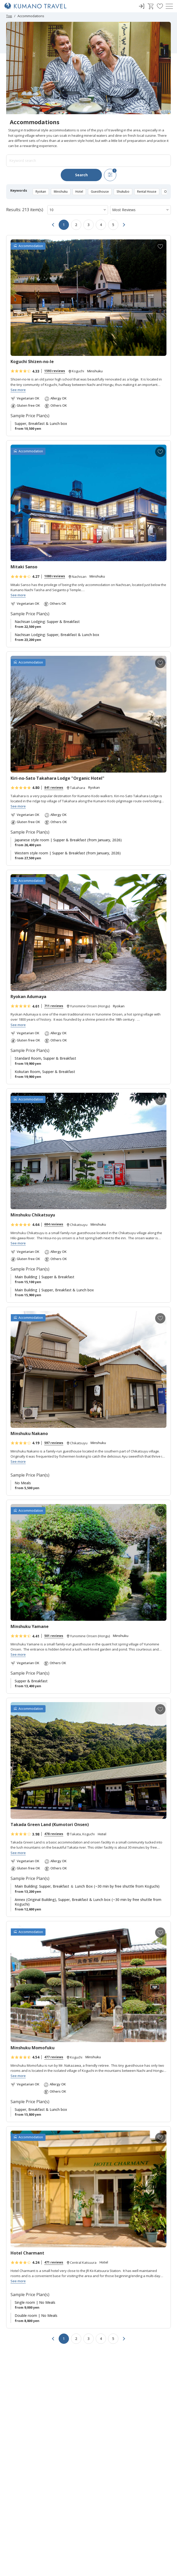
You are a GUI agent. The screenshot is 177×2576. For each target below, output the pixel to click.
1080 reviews (54, 576)
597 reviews (53, 1443)
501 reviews (53, 1636)
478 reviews (53, 1834)
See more (18, 390)
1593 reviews (54, 371)
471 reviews (53, 2262)
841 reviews (53, 787)
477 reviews (53, 2057)
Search (81, 174)
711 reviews (53, 1006)
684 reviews (53, 1224)
